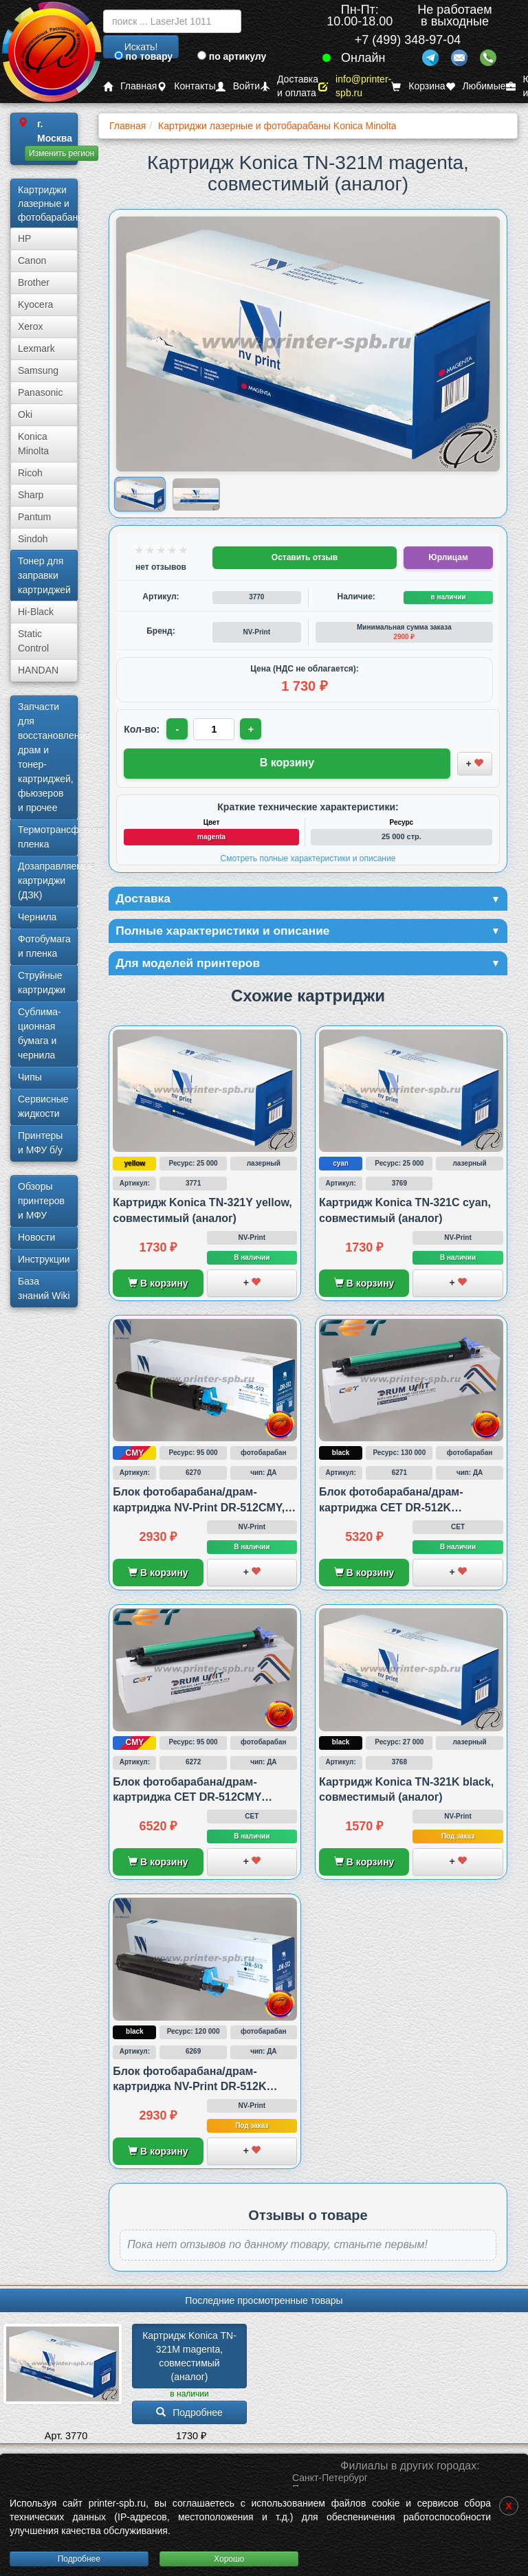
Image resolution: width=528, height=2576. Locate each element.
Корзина (418, 86)
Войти (238, 86)
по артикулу (232, 56)
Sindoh (33, 538)
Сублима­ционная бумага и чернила (39, 1033)
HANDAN (38, 670)
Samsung (38, 370)
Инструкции (44, 1259)
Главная (130, 86)
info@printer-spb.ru (354, 86)
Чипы (30, 1077)
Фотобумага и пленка (44, 946)
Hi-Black (36, 611)
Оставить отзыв (305, 557)
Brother (34, 282)
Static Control (33, 641)
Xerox (30, 326)
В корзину (158, 1285)
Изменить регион (61, 153)
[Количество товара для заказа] (214, 729)
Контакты (186, 86)
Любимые (476, 86)
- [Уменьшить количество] (177, 729)
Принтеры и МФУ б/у (40, 1142)
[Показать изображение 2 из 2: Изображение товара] (196, 494)
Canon (32, 260)
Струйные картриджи (41, 982)
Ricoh (30, 472)
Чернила (37, 916)
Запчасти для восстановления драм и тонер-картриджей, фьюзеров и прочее (48, 757)
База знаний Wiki (44, 1288)
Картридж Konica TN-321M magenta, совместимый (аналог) (189, 2358)
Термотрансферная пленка (48, 837)
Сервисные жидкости (43, 1106)
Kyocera (35, 304)
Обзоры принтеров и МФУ (41, 1201)
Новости (36, 1237)
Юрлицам (448, 557)
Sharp (30, 494)
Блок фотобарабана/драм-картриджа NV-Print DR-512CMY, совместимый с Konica (199, 1509)
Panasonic (40, 392)
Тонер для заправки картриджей (44, 575)
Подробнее (79, 2559)
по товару (143, 56)
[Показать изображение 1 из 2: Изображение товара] (141, 494)
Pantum (34, 516)
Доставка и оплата (289, 86)
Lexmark (36, 348)
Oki (25, 414)
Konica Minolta (33, 443)
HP (24, 238)
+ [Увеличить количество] (251, 729)
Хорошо (229, 2559)
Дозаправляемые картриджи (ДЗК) (48, 880)
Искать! (141, 46)
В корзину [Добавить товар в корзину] (287, 762)
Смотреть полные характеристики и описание (308, 858)
